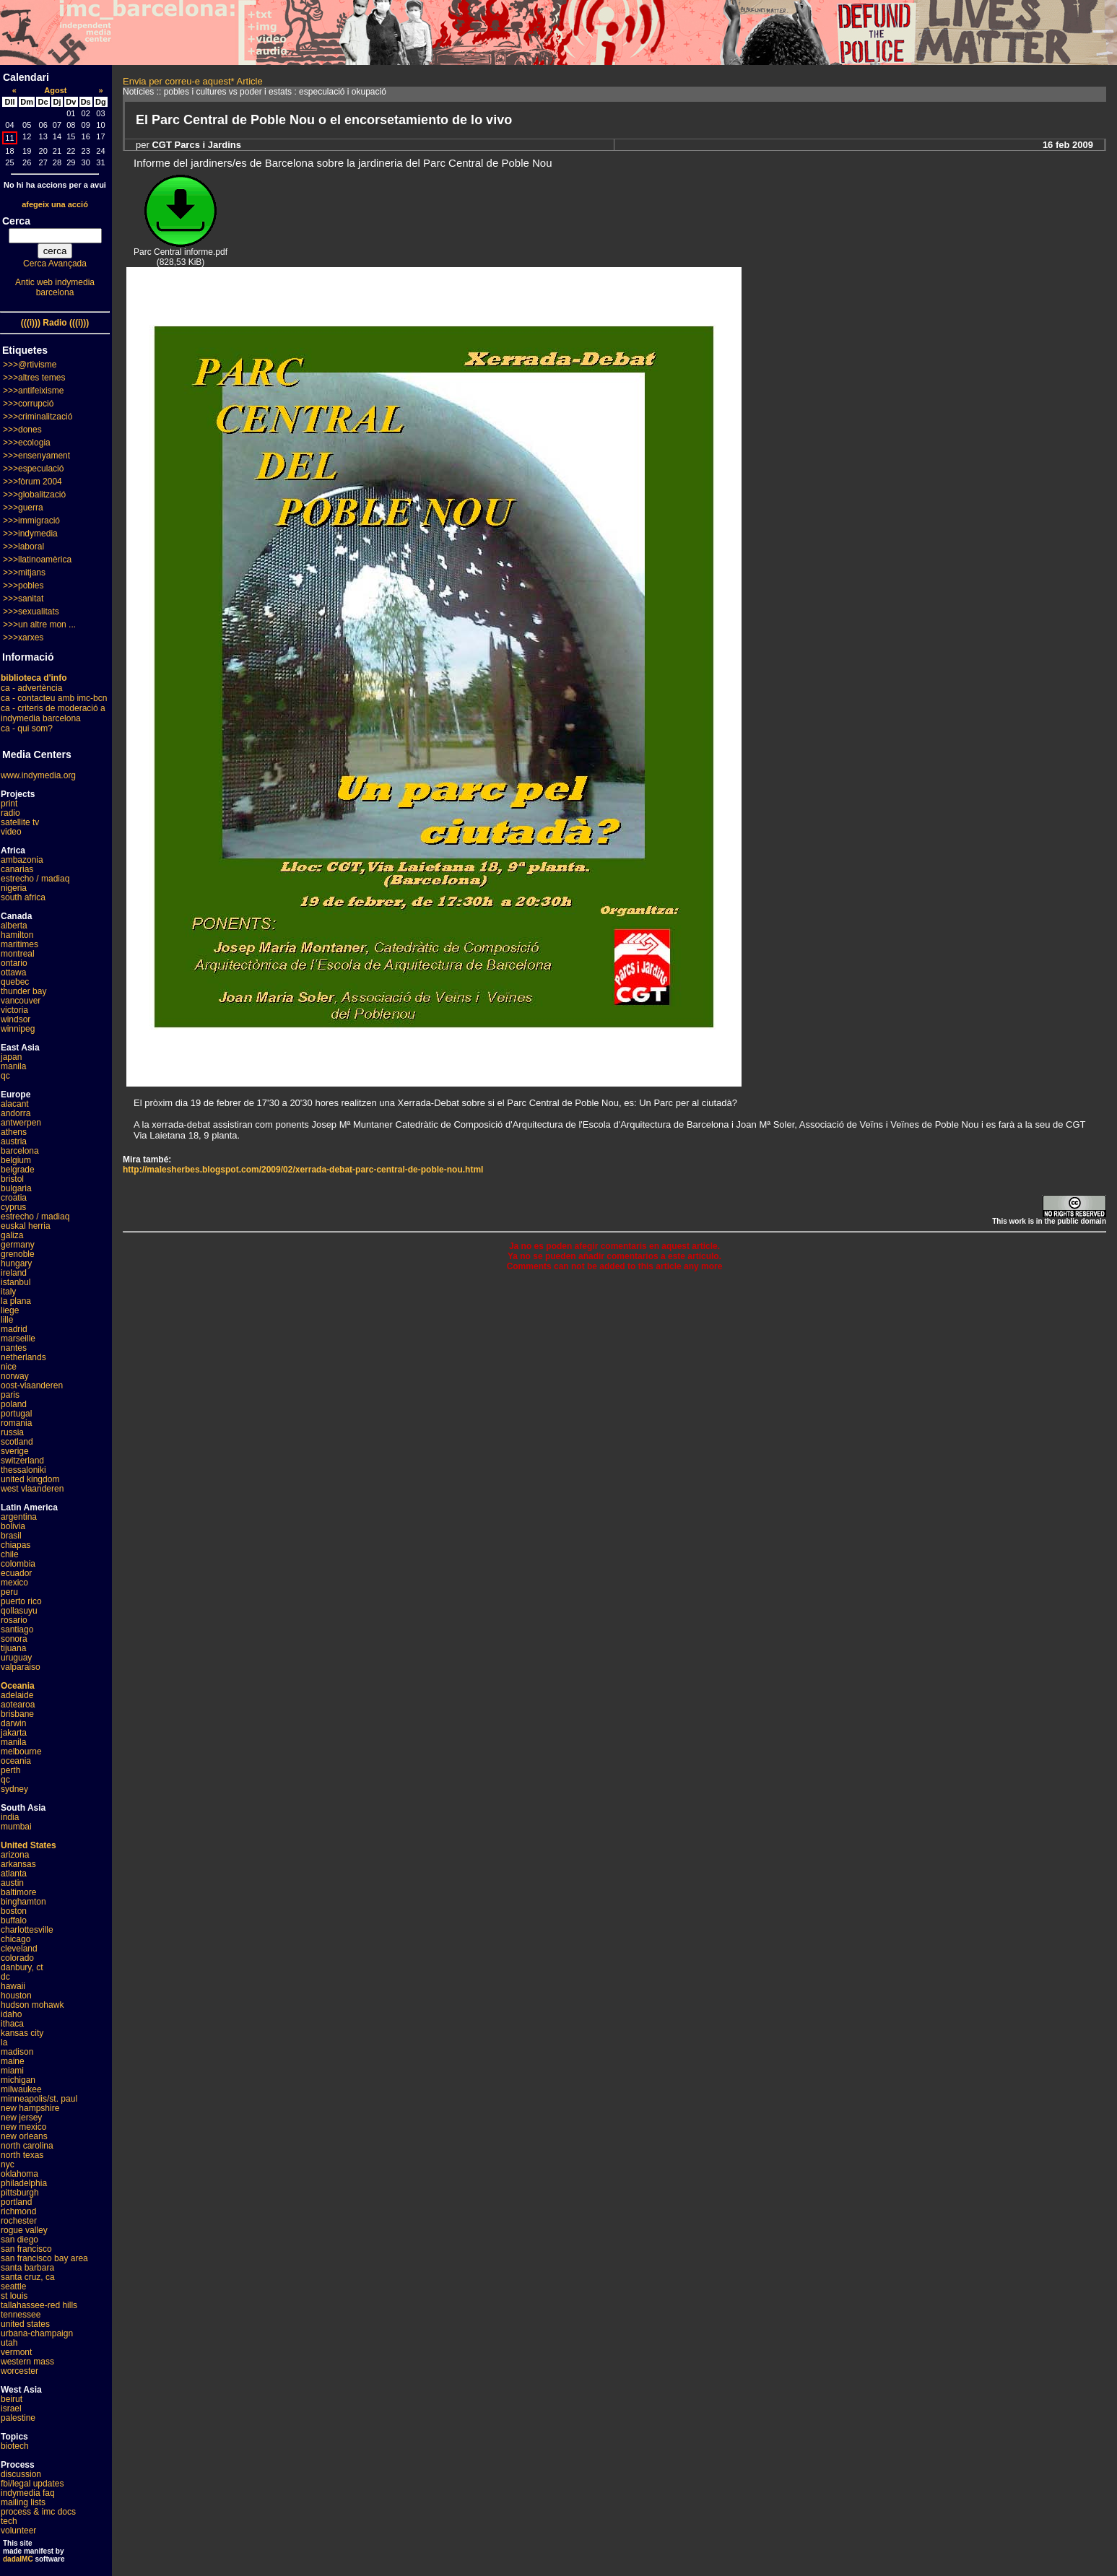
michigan (18, 2080)
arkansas (18, 1864)
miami (12, 2071)
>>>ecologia (27, 443)
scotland (17, 1442)
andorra (15, 1113)
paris (10, 1395)
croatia (14, 1198)
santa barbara (27, 2268)
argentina (19, 1517)
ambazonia (22, 860)
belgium (16, 1160)
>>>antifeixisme (33, 391)
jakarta (14, 1733)
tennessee (20, 2315)
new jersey (21, 2117)
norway (15, 1376)
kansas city (22, 2033)
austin (12, 1883)
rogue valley (24, 2230)
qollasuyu (19, 1611)
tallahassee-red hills (39, 2305)
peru (9, 1592)
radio (10, 813)
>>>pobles (23, 585)
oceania (16, 1761)
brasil (11, 1536)
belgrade (18, 1170)
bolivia (13, 1526)
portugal (16, 1414)
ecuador (16, 1573)
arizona (15, 1855)
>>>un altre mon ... (39, 624)
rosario (14, 1620)
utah (9, 2343)
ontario (14, 963)
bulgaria (16, 1188)
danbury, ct (22, 1967)
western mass (27, 2362)
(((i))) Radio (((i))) (55, 323)
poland (14, 1404)
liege (10, 1310)
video (11, 832)
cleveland (19, 1949)
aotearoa (18, 1705)
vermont (16, 2352)
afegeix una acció (55, 204)
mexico (14, 1583)
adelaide (17, 1695)
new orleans (24, 2136)
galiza (12, 1235)
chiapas (15, 1545)
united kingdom (30, 1479)
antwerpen (21, 1123)
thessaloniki (23, 1470)
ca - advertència (31, 688)
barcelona (20, 1151)
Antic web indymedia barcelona (55, 287)
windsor (15, 1019)
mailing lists (23, 2502)
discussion (21, 2474)
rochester (19, 2221)
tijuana (13, 1648)
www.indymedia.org (38, 775)
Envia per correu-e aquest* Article (193, 81)
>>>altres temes (34, 378)
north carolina (27, 2146)
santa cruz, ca (28, 2277)
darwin (13, 1723)
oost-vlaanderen (32, 1385)
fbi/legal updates (32, 2484)
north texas (22, 2155)
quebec (15, 982)
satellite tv (20, 822)
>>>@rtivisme (30, 365)
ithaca (12, 2024)
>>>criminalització (37, 417)
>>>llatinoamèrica (37, 559)
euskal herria (26, 1226)
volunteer (18, 2530)
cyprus (13, 1207)
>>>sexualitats (31, 611)
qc (5, 1076)
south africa (23, 897)
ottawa (13, 972)
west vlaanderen (32, 1489)
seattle (13, 2286)
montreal (18, 954)
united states (25, 2324)
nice (9, 1367)
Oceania (18, 1686)
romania (16, 1423)
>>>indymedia (30, 533)
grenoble (18, 1254)
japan (11, 1057)
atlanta (14, 1873)
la (4, 2042)
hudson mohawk (32, 2005)
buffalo (14, 1920)
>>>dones (22, 430)
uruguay (16, 1658)
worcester (19, 2371)
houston (16, 1995)
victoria (14, 1010)
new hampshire (30, 2108)
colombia (18, 1564)
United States (28, 1845)
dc (5, 1977)
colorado (17, 1958)
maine (13, 2061)
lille (7, 1320)
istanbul (15, 1282)
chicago (15, 1939)
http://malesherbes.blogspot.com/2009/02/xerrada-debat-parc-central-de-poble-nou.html (303, 1170)
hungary (16, 1263)
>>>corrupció (28, 404)
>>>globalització (34, 494)
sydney (14, 1789)
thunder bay (23, 991)
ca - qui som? (27, 728)
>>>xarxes (23, 637)
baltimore (18, 1892)
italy (8, 1292)
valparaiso (20, 1667)
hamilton (17, 935)
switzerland (22, 1460)
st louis (14, 2296)
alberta (14, 926)
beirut (11, 2399)
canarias (17, 869)
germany (18, 1245)
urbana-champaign (37, 2333)
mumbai (16, 1827)
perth (10, 1770)
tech (9, 2521)
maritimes (19, 944)
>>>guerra (23, 507)
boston (14, 1911)
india (10, 1817)
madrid (14, 1329)
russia (12, 1432)
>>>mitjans (24, 572)
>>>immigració (31, 520)
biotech (15, 2446)
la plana (16, 1301)
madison (17, 2052)
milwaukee (21, 2089)
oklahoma (19, 2174)
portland (16, 2202)
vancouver (20, 1001)
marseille (18, 1338)
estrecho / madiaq (35, 879)
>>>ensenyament (36, 456)
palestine (18, 2418)
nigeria (14, 888)
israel (11, 2408)
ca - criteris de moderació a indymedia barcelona (53, 713)
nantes (14, 1348)
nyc (7, 2164)
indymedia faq (28, 2493)
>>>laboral (23, 546)
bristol (12, 1179)
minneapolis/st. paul (39, 2099)
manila (13, 1066)
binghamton (23, 1902)
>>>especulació (33, 469)
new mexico (23, 2127)
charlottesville (27, 1930)
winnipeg (18, 1029)
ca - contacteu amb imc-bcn (54, 698)
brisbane (17, 1714)
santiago (17, 1629)
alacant (15, 1104)
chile (10, 1554)
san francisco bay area (44, 2258)
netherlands (23, 1357)
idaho (11, 2014)
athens (14, 1132)
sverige (15, 1451)
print (9, 804)
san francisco (26, 2249)
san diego (19, 2240)
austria (14, 1141)
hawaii (13, 1986)
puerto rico (21, 1601)
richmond (18, 2211)
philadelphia (24, 2183)
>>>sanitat (23, 598)
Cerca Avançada (55, 263)
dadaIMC (18, 2559)
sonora (14, 1639)
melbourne (21, 1751)
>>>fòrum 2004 (32, 482)
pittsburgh (20, 2193)
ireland (14, 1273)
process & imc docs (38, 2512)
